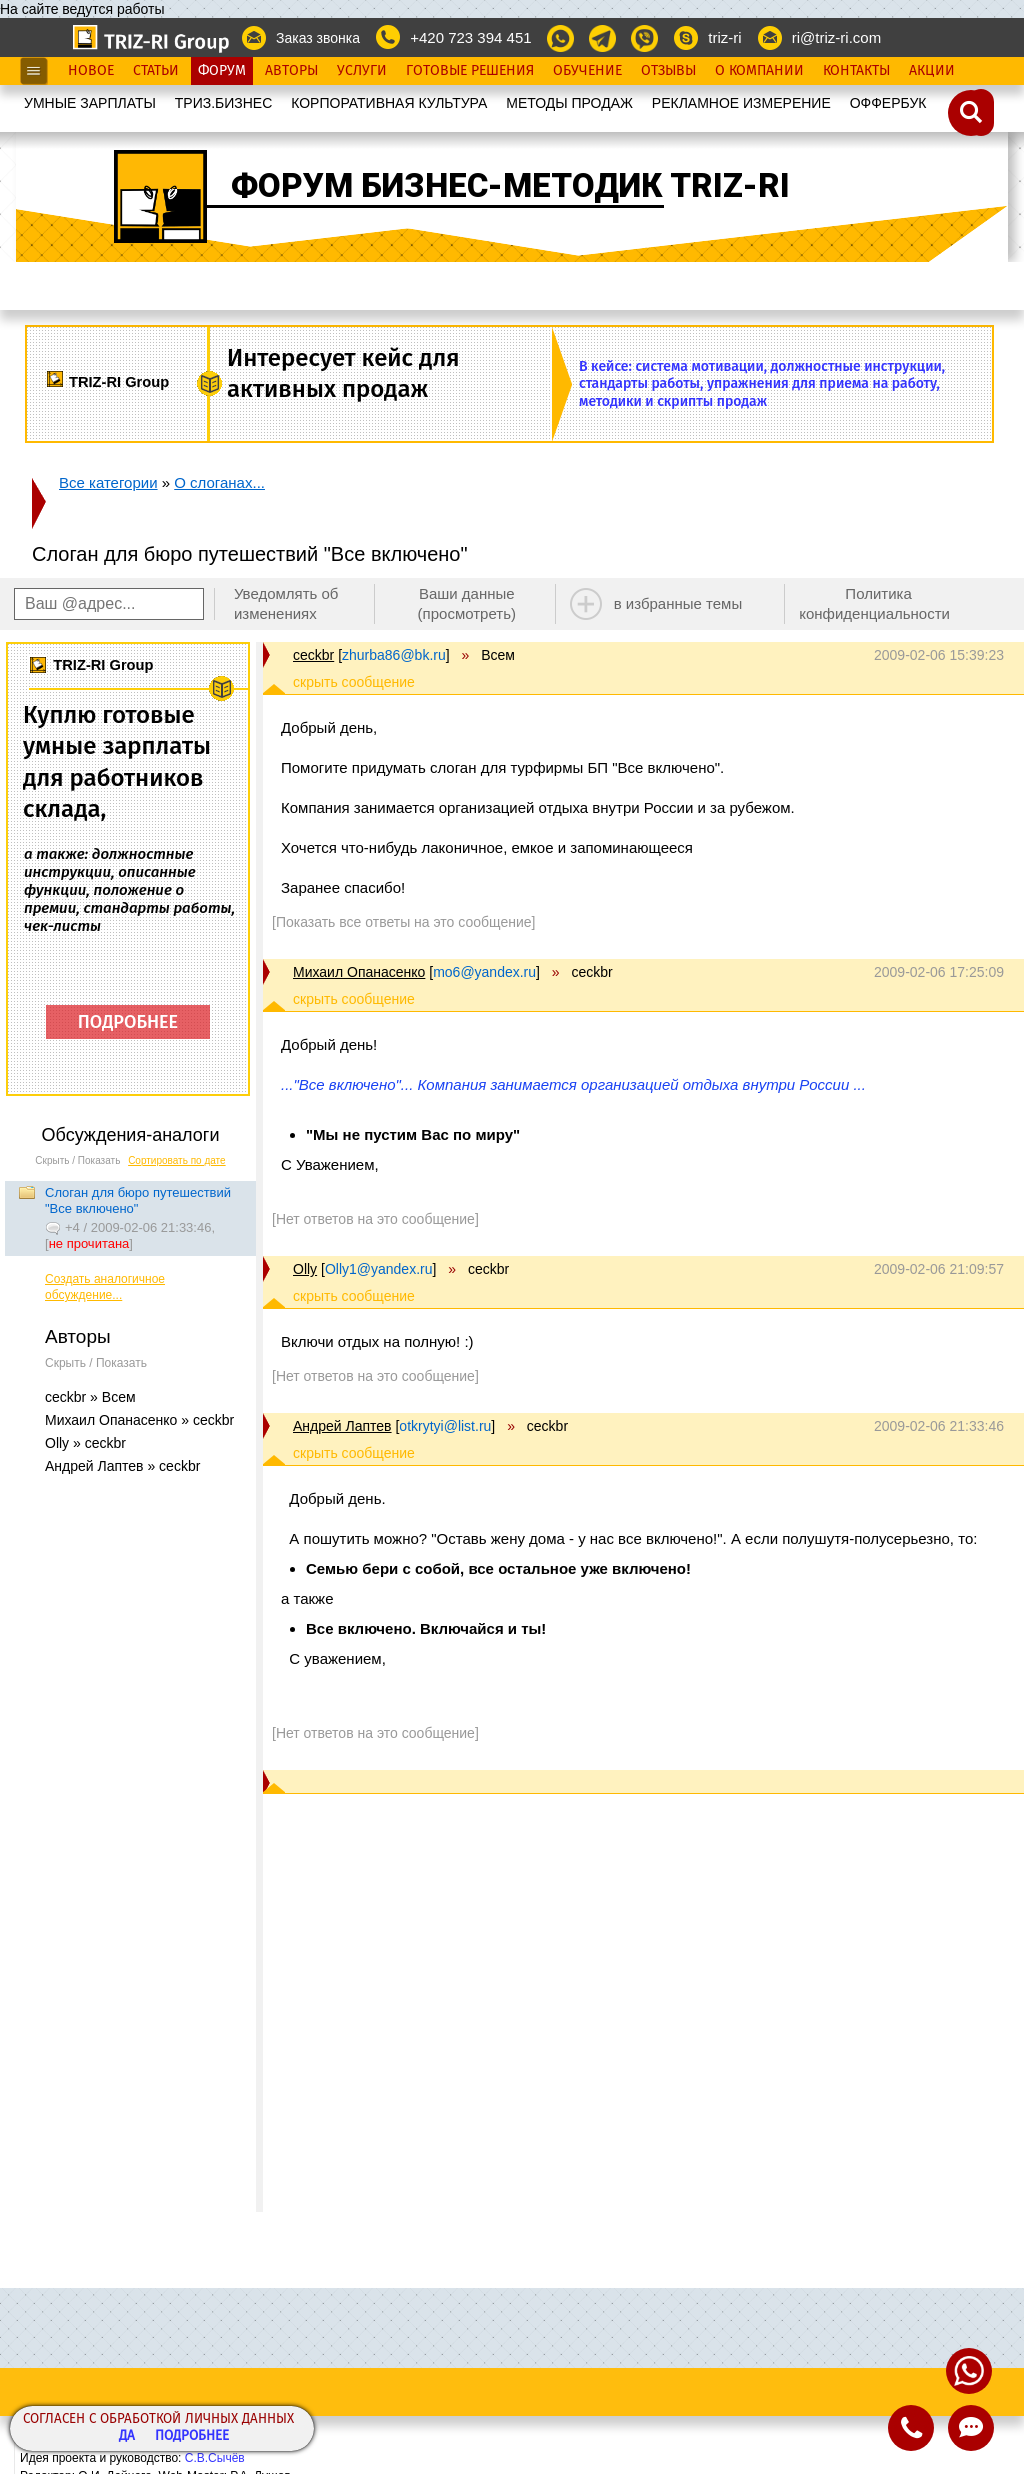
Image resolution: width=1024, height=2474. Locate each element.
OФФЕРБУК (888, 103)
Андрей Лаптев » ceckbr (122, 1466)
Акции (932, 71)
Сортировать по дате (177, 1160)
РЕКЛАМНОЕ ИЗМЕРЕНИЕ (741, 103)
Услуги (362, 71)
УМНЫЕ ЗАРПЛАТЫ (90, 103)
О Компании (759, 71)
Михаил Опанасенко (359, 972)
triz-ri (724, 37)
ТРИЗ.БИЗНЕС (224, 103)
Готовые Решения (470, 71)
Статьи (156, 71)
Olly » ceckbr (85, 1443)
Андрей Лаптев (342, 1426)
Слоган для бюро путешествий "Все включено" (138, 1200)
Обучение (587, 71)
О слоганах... (219, 482)
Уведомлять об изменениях (286, 603)
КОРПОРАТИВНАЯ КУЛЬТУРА (389, 103)
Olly (305, 1269)
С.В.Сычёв (215, 2458)
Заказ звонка (318, 38)
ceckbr (313, 655)
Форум (222, 71)
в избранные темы (678, 603)
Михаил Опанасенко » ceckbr (139, 1420)
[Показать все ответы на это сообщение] (403, 922)
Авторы (291, 71)
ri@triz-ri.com (836, 37)
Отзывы (668, 71)
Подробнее (192, 2436)
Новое (91, 71)
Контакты (856, 71)
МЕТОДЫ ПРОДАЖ (569, 103)
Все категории (108, 482)
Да (127, 2436)
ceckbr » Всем (90, 1397)
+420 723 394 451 (470, 37)
